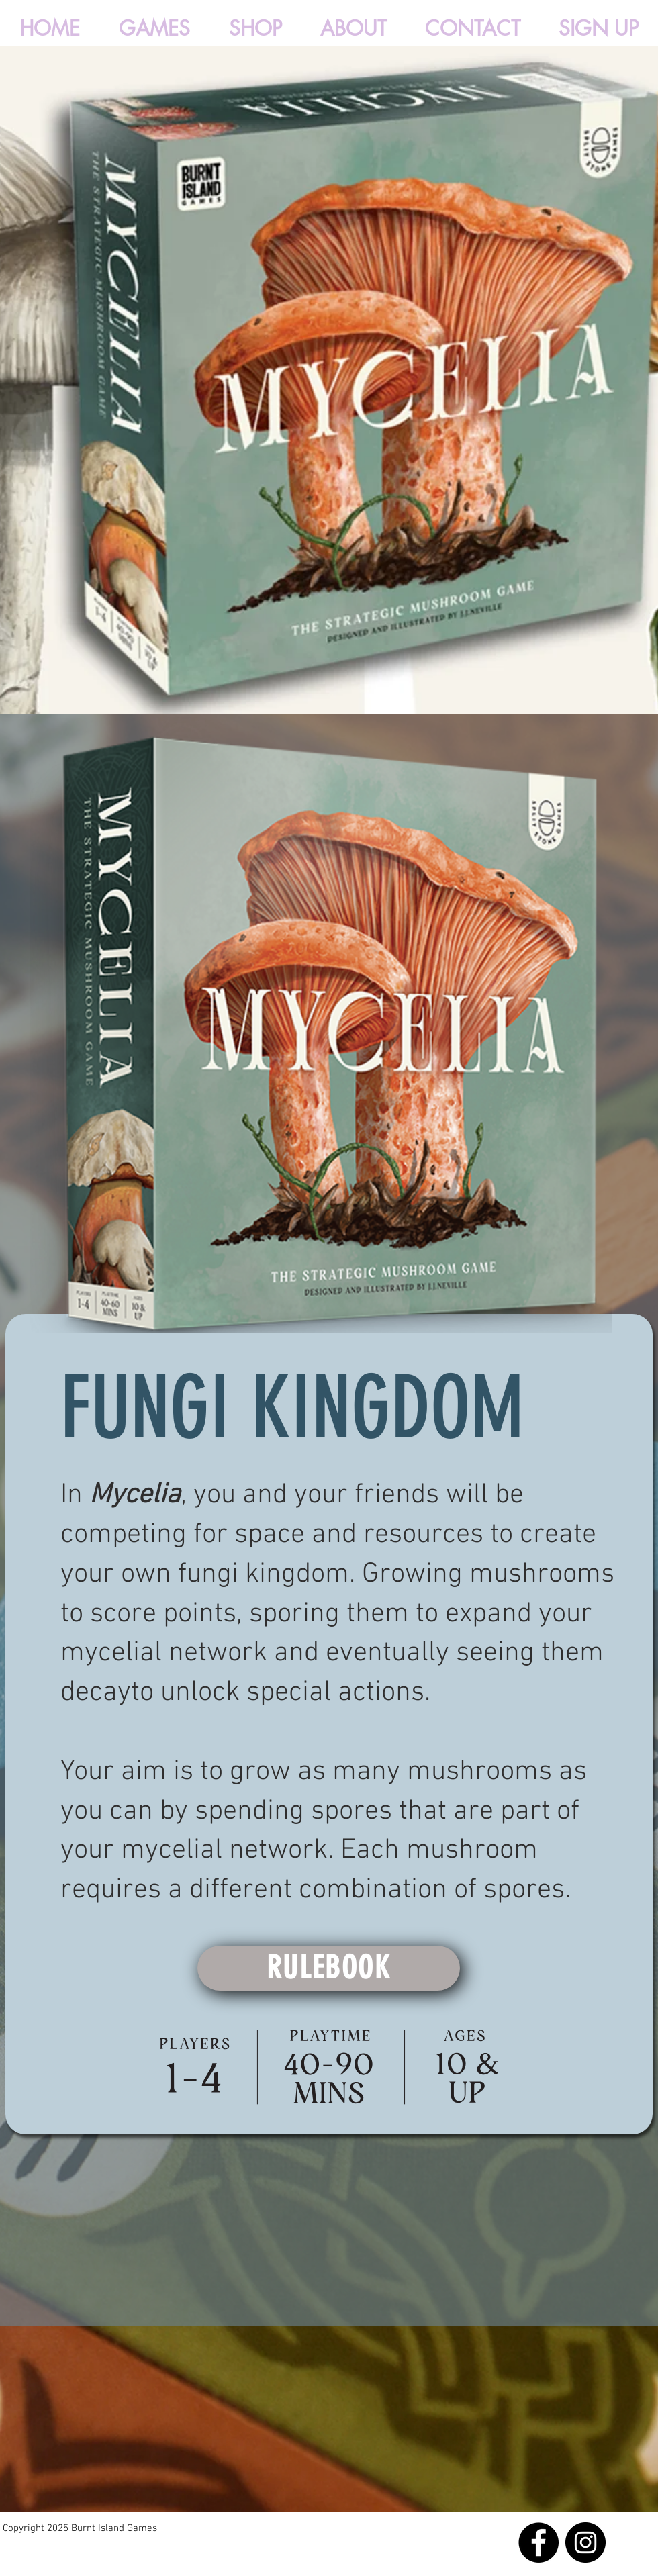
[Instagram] (585, 2542)
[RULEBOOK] (328, 1968)
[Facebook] (538, 2542)
